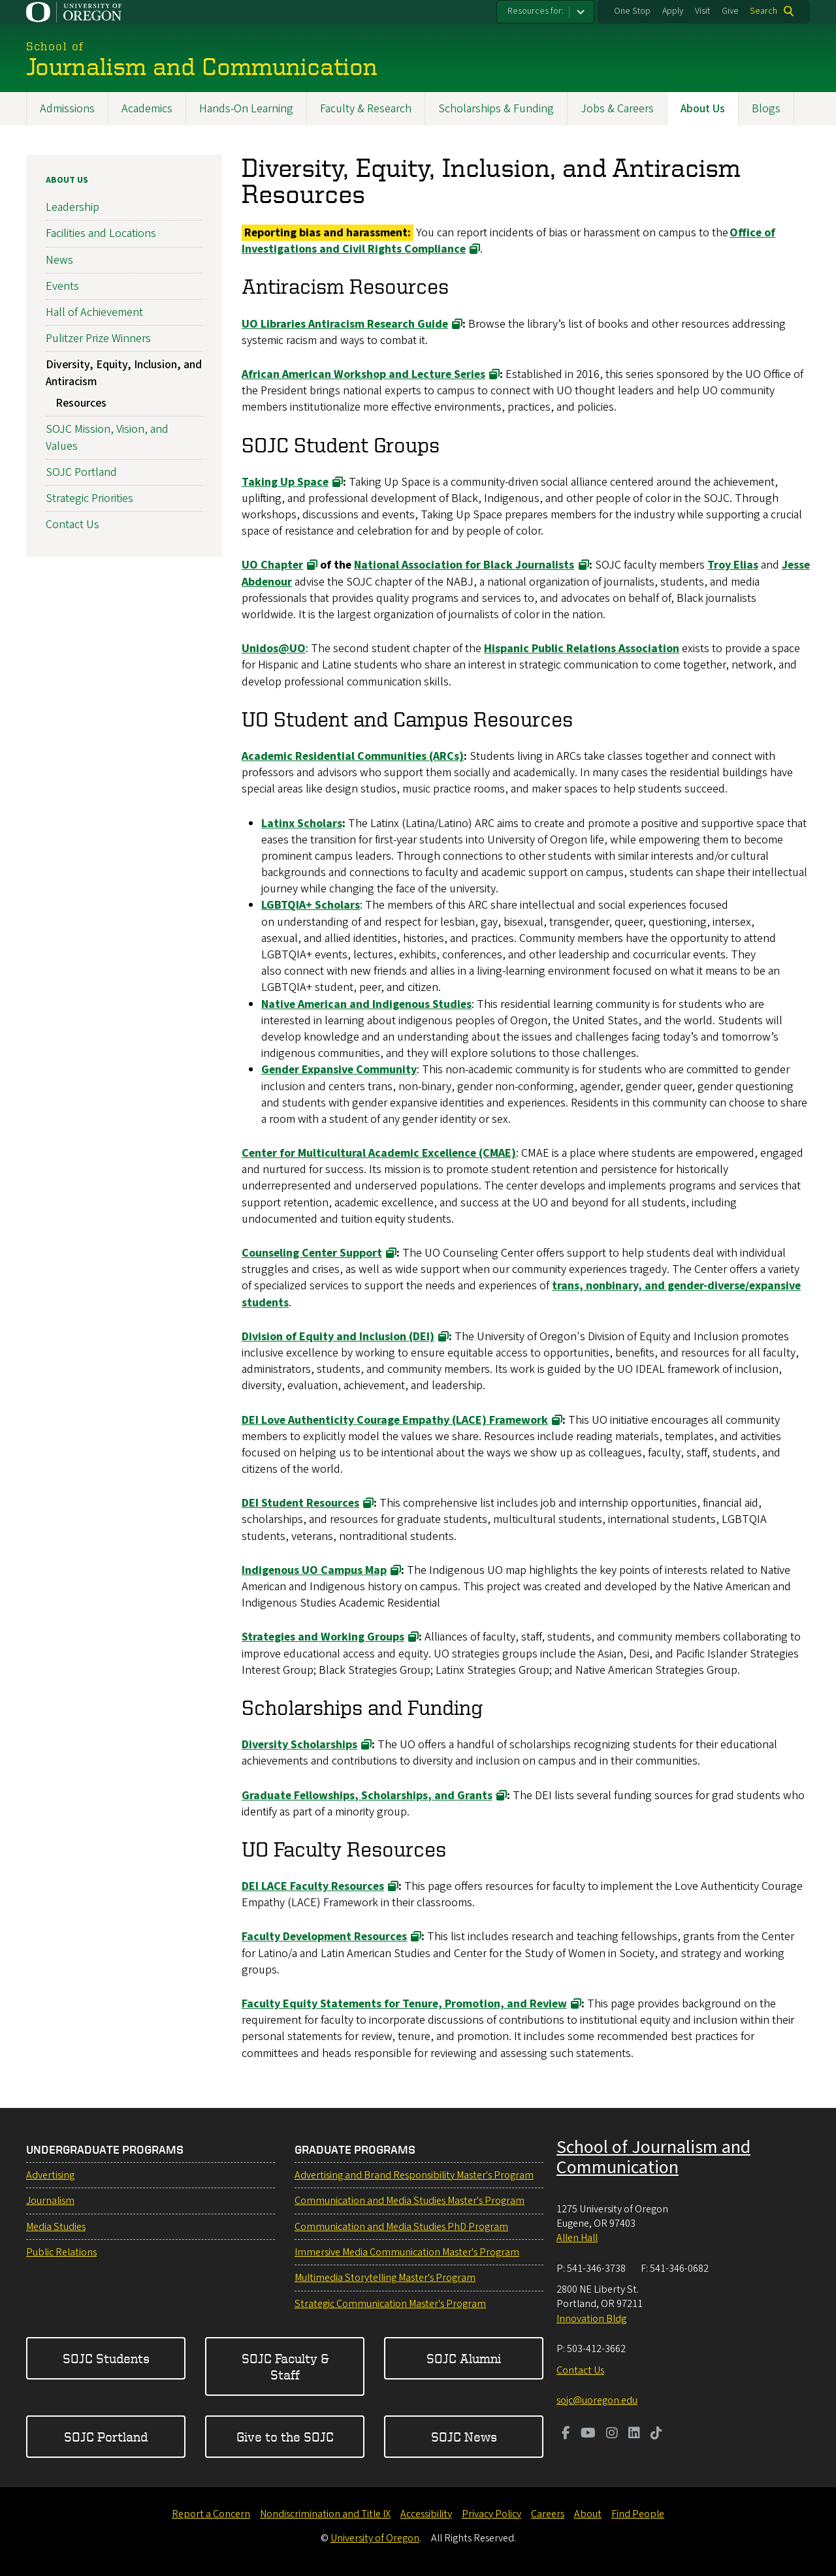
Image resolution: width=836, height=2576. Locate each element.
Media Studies (56, 2227)
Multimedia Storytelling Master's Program (385, 2277)
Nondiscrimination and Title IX (325, 2514)
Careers (547, 2514)
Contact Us (72, 524)
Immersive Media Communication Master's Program (407, 2252)
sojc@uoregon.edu (596, 2400)
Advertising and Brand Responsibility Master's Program (414, 2175)
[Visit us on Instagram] (612, 2434)
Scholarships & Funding (496, 109)
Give (730, 11)
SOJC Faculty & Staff (285, 2367)
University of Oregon (374, 2538)
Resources (81, 403)
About (588, 2514)
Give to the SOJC (285, 2436)
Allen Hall (577, 2238)
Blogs (766, 109)
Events (62, 285)
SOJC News (464, 2436)
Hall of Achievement (94, 312)
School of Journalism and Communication (653, 2157)
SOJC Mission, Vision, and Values (107, 437)
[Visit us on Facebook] (565, 2434)
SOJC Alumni (463, 2358)
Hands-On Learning (246, 109)
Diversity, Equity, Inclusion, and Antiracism (124, 372)
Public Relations (61, 2252)
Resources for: (535, 11)
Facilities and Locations (101, 233)
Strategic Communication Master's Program (390, 2304)
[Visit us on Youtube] (588, 2434)
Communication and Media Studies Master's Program (409, 2200)
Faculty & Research (365, 109)
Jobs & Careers (617, 109)
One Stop (632, 11)
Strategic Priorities (89, 498)
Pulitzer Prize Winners (98, 338)
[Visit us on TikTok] (656, 2434)
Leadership (72, 207)
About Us (703, 109)
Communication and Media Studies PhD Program (401, 2227)
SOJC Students (106, 2358)
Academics (146, 109)
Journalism (50, 2200)
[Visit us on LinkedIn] (634, 2434)
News (59, 259)
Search (763, 11)
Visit (702, 11)
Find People (637, 2514)
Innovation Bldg (591, 2319)
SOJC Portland (81, 471)
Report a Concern (211, 2514)
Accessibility (426, 2514)
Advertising (50, 2175)
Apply (672, 11)
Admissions (67, 109)
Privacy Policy (491, 2514)
